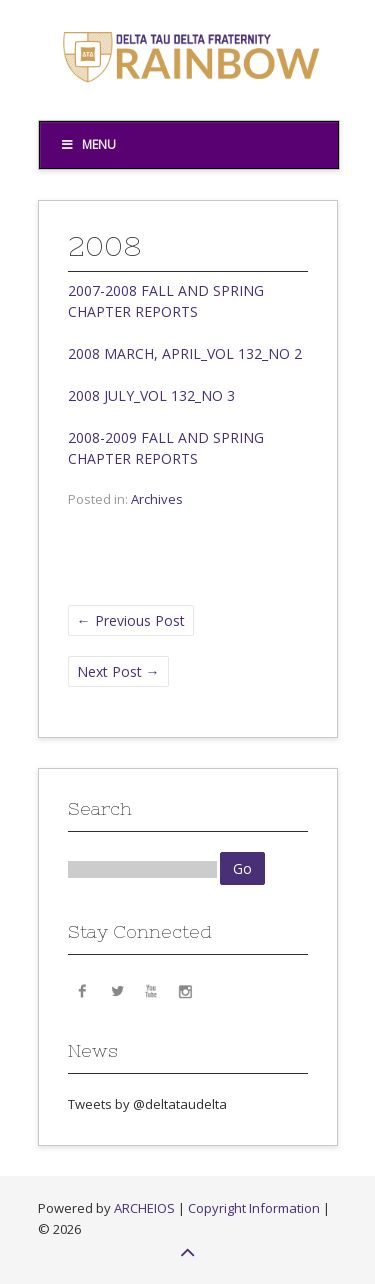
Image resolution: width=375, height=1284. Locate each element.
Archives (157, 499)
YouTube (151, 990)
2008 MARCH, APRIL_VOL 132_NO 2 (185, 353)
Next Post (118, 671)
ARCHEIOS (144, 1208)
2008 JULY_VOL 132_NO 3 (151, 395)
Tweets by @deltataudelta (147, 1104)
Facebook (83, 990)
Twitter (117, 990)
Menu (88, 144)
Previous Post (131, 620)
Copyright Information (254, 1208)
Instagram (185, 990)
